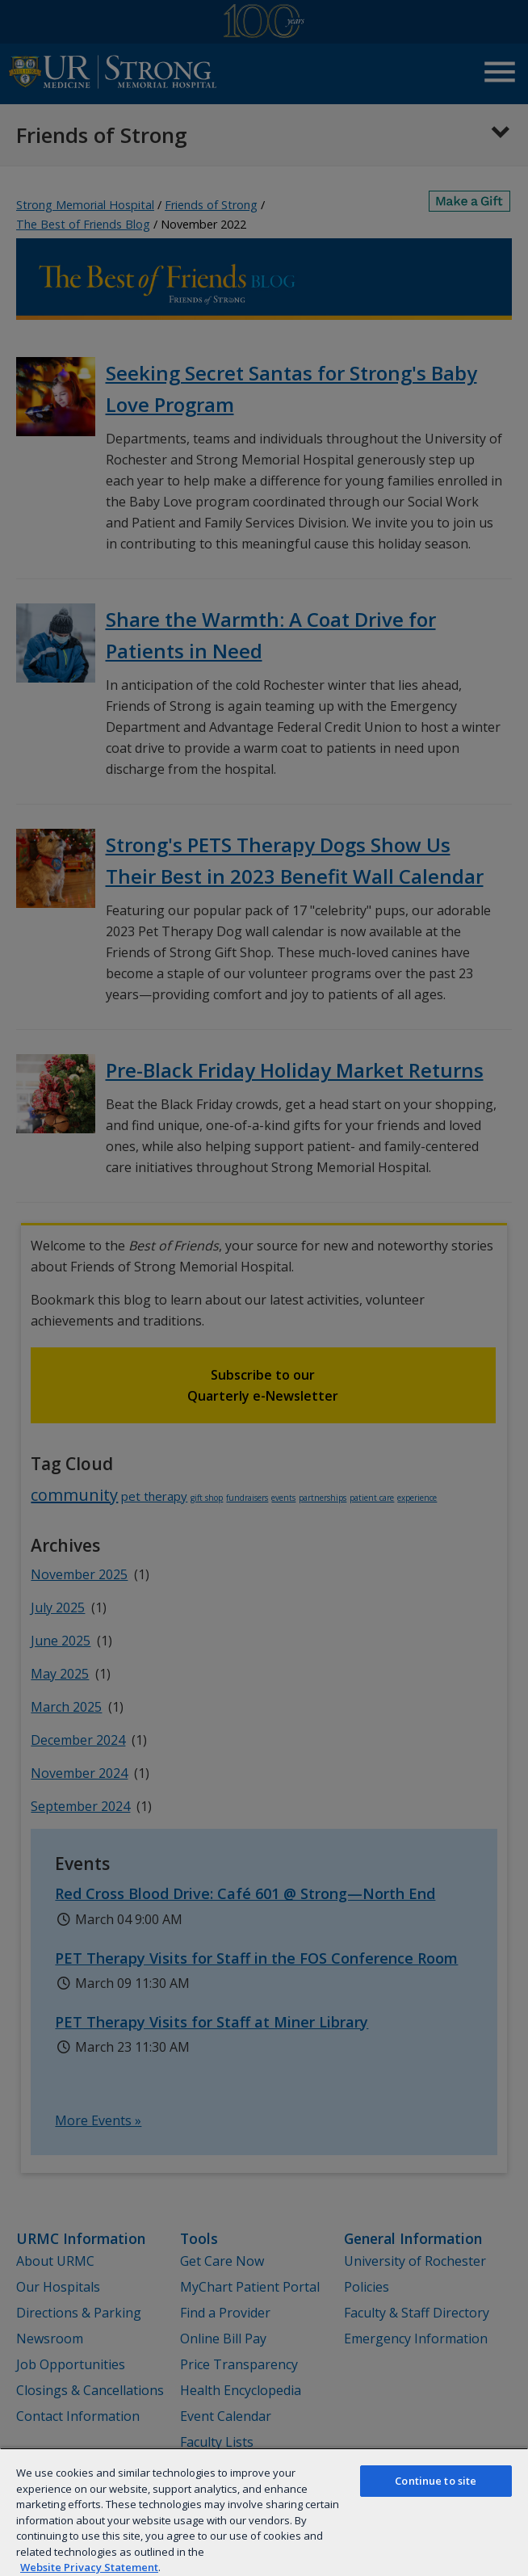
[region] (264, 2512)
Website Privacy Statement (89, 2567)
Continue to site (435, 2480)
